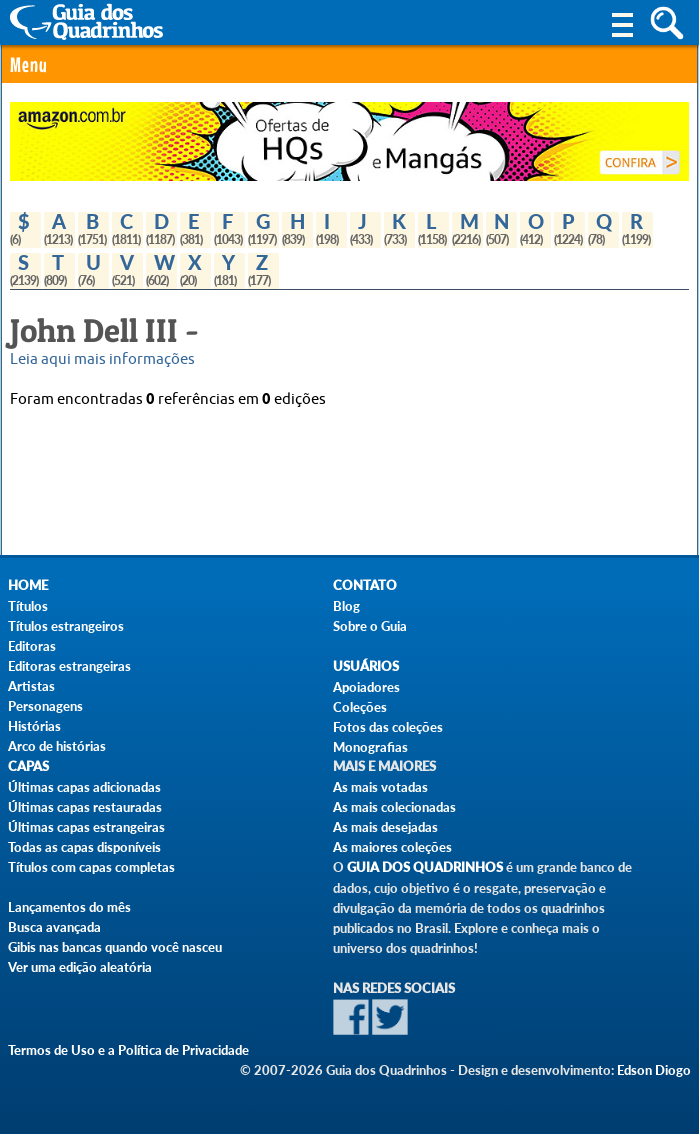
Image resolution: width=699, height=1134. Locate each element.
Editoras (32, 646)
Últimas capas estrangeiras (86, 827)
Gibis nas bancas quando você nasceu (115, 947)
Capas (28, 766)
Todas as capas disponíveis (84, 847)
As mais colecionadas (394, 807)
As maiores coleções (392, 847)
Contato (365, 585)
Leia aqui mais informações (102, 359)
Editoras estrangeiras (69, 666)
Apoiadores (366, 687)
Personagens (45, 706)
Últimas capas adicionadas (84, 787)
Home (28, 585)
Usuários (366, 666)
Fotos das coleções (388, 727)
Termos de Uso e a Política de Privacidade (128, 1050)
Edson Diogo (654, 1070)
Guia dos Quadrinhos (425, 867)
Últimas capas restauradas (85, 807)
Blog (346, 606)
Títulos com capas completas (91, 867)
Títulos (28, 606)
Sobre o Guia (370, 626)
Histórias (34, 726)
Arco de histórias (57, 746)
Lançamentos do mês (69, 907)
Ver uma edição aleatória (80, 967)
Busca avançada (54, 927)
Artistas (31, 686)
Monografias (370, 747)
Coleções (360, 707)
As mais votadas (380, 787)
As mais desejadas (385, 827)
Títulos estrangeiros (66, 626)
